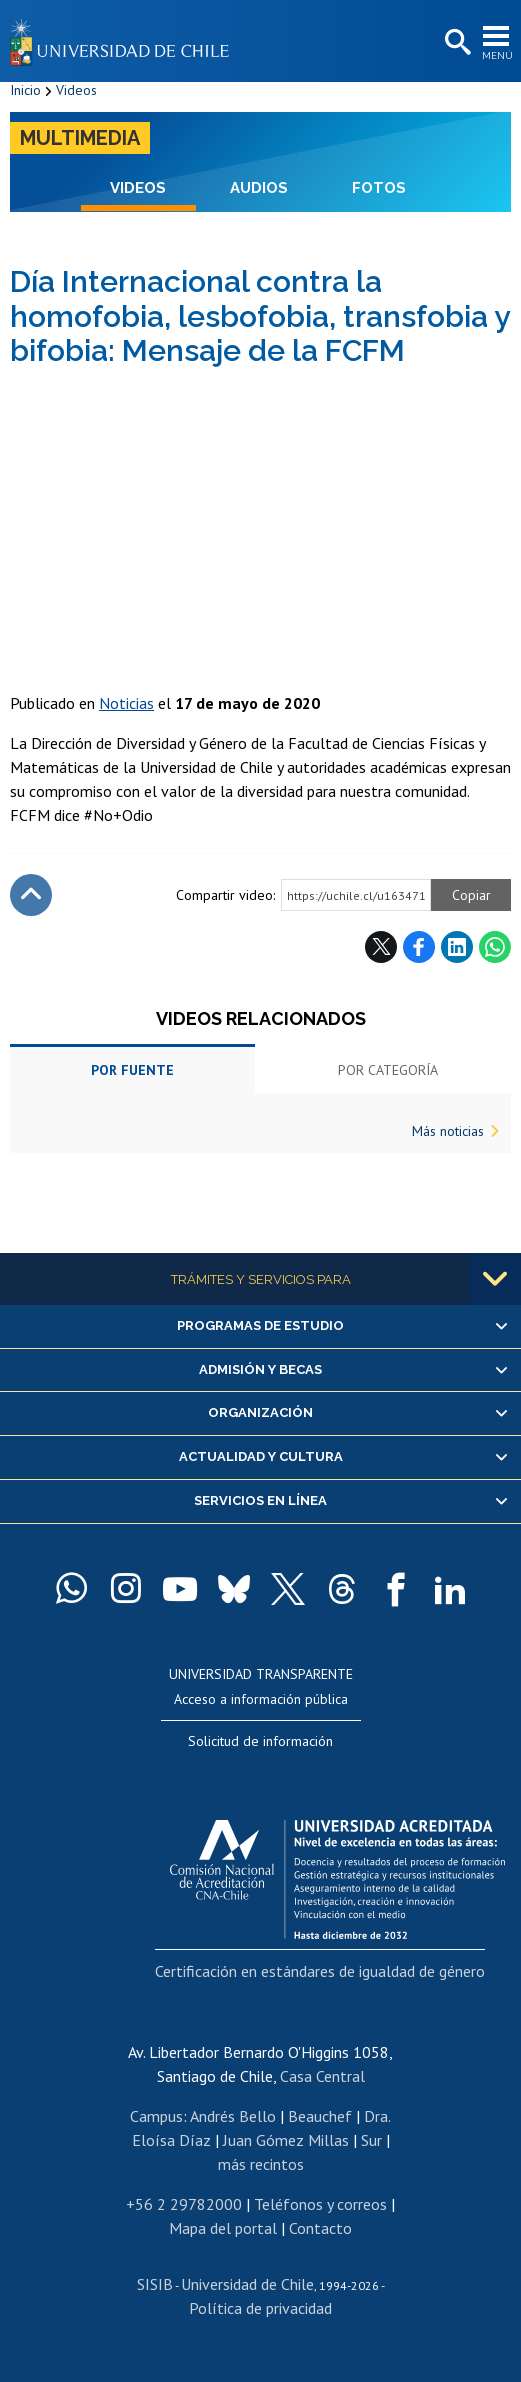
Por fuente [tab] (132, 1070)
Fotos (379, 188)
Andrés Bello (233, 2116)
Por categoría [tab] (388, 1070)
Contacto (320, 2228)
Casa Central (322, 2076)
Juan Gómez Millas (286, 2140)
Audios (259, 188)
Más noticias (448, 1131)
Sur (371, 2140)
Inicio (25, 90)
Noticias (126, 703)
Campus (156, 2116)
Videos (76, 90)
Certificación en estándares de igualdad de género (320, 1971)
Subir (31, 895)
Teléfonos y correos (320, 2204)
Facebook (419, 947)
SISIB (155, 2284)
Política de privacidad (260, 2308)
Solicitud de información (260, 1741)
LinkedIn (457, 947)
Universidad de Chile (247, 2284)
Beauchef (320, 2116)
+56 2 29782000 (184, 2204)
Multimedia (80, 138)
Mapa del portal (223, 2228)
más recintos (261, 2164)
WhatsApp (495, 947)
